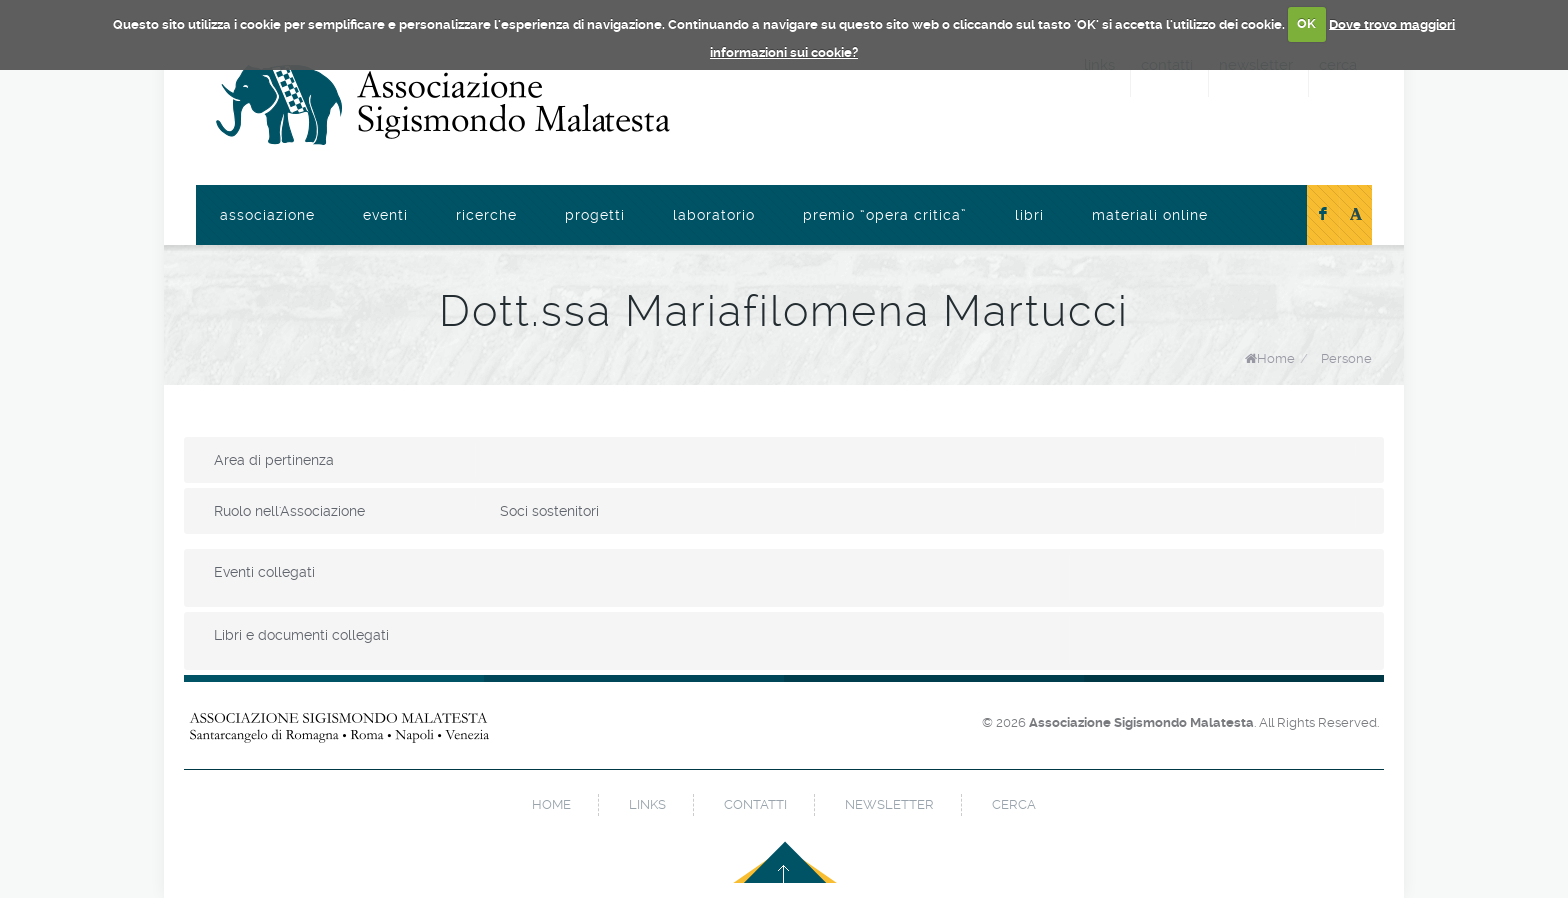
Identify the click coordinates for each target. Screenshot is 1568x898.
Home (1276, 358)
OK (1306, 23)
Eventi (385, 215)
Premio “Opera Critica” (885, 215)
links (647, 804)
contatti (755, 804)
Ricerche (486, 215)
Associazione (267, 215)
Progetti (595, 215)
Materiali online (1150, 215)
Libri (1029, 215)
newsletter (889, 804)
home (551, 804)
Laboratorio (714, 215)
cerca (1014, 804)
